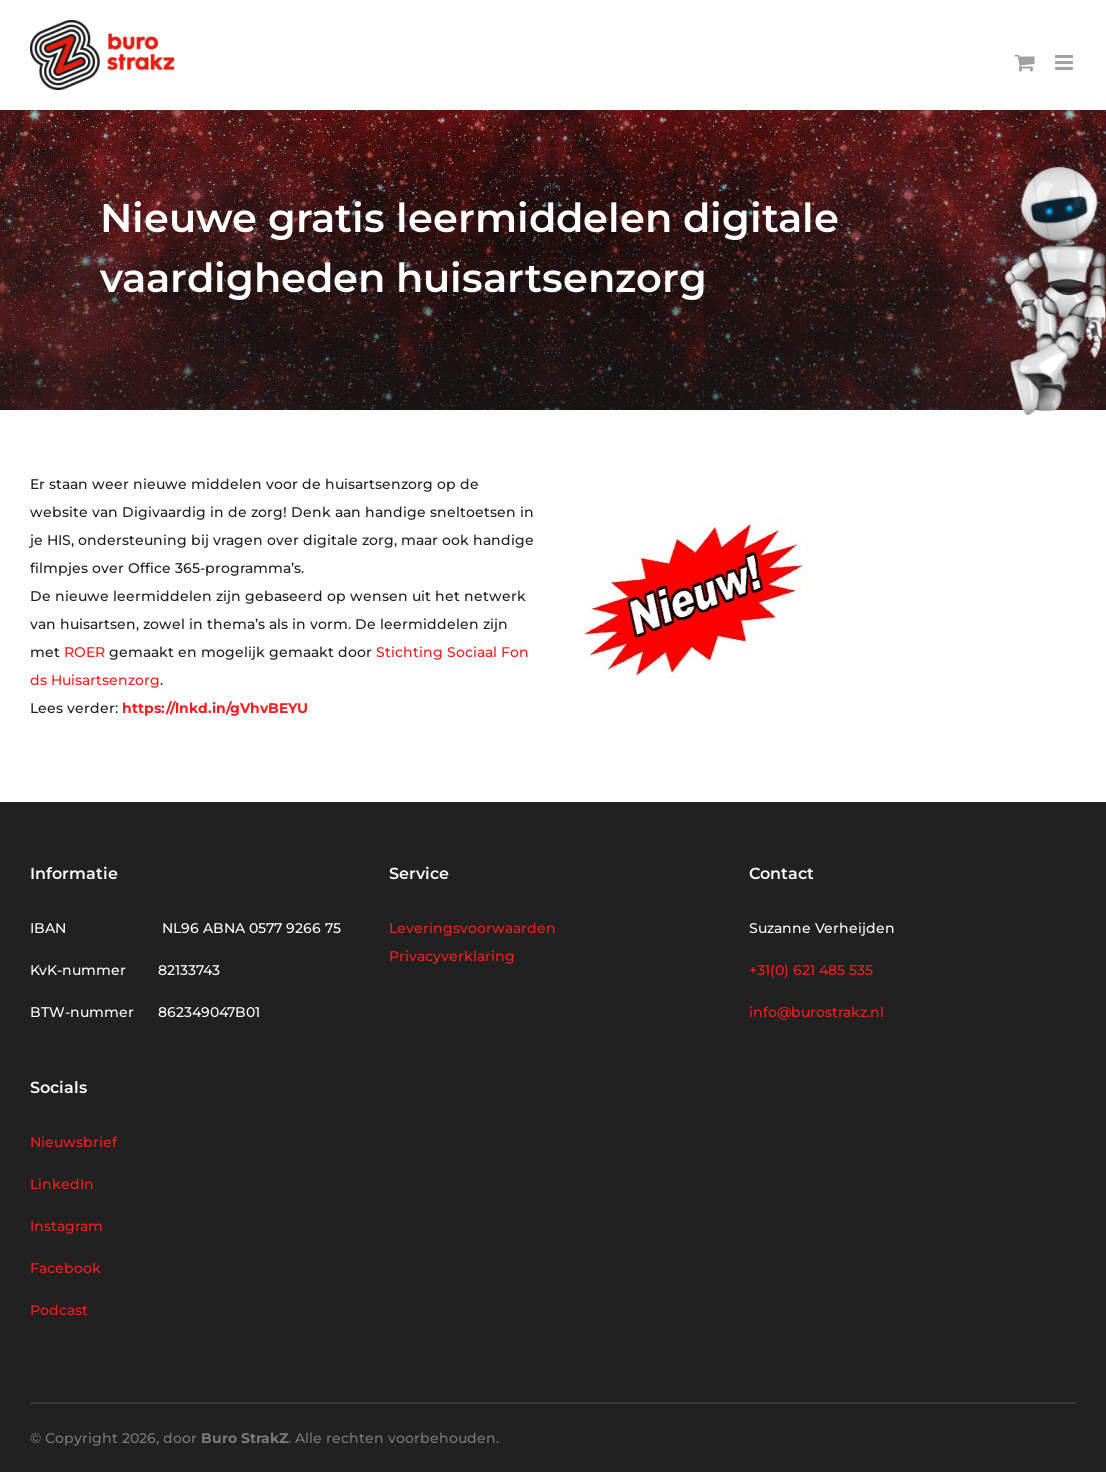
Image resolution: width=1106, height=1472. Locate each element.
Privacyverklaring (452, 956)
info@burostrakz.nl (816, 1012)
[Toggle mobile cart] (1025, 62)
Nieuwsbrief (73, 1142)
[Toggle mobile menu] (1065, 62)
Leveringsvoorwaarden (472, 928)
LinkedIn (62, 1184)
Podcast (59, 1310)
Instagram (66, 1226)
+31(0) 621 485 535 (811, 970)
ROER (84, 652)
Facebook (65, 1268)
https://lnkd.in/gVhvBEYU (215, 708)
